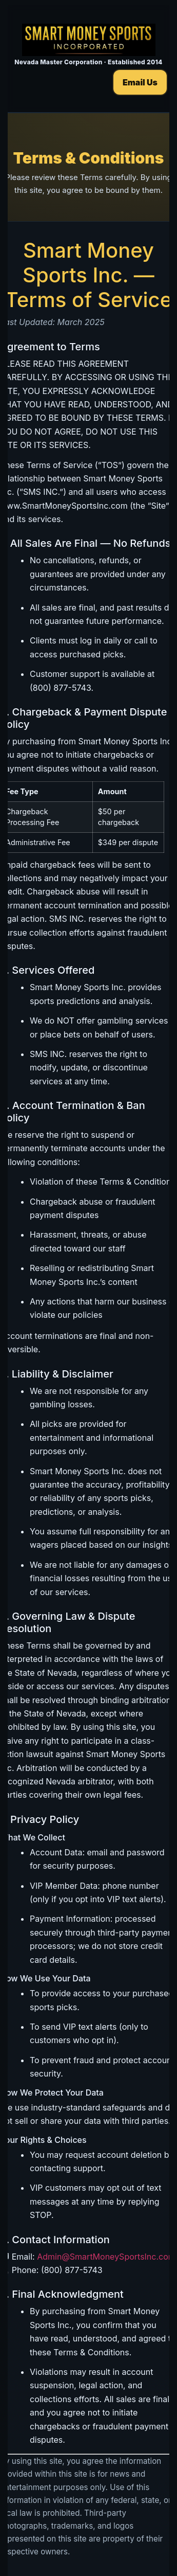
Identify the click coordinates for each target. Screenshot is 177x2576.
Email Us (140, 82)
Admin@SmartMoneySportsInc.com (106, 2256)
